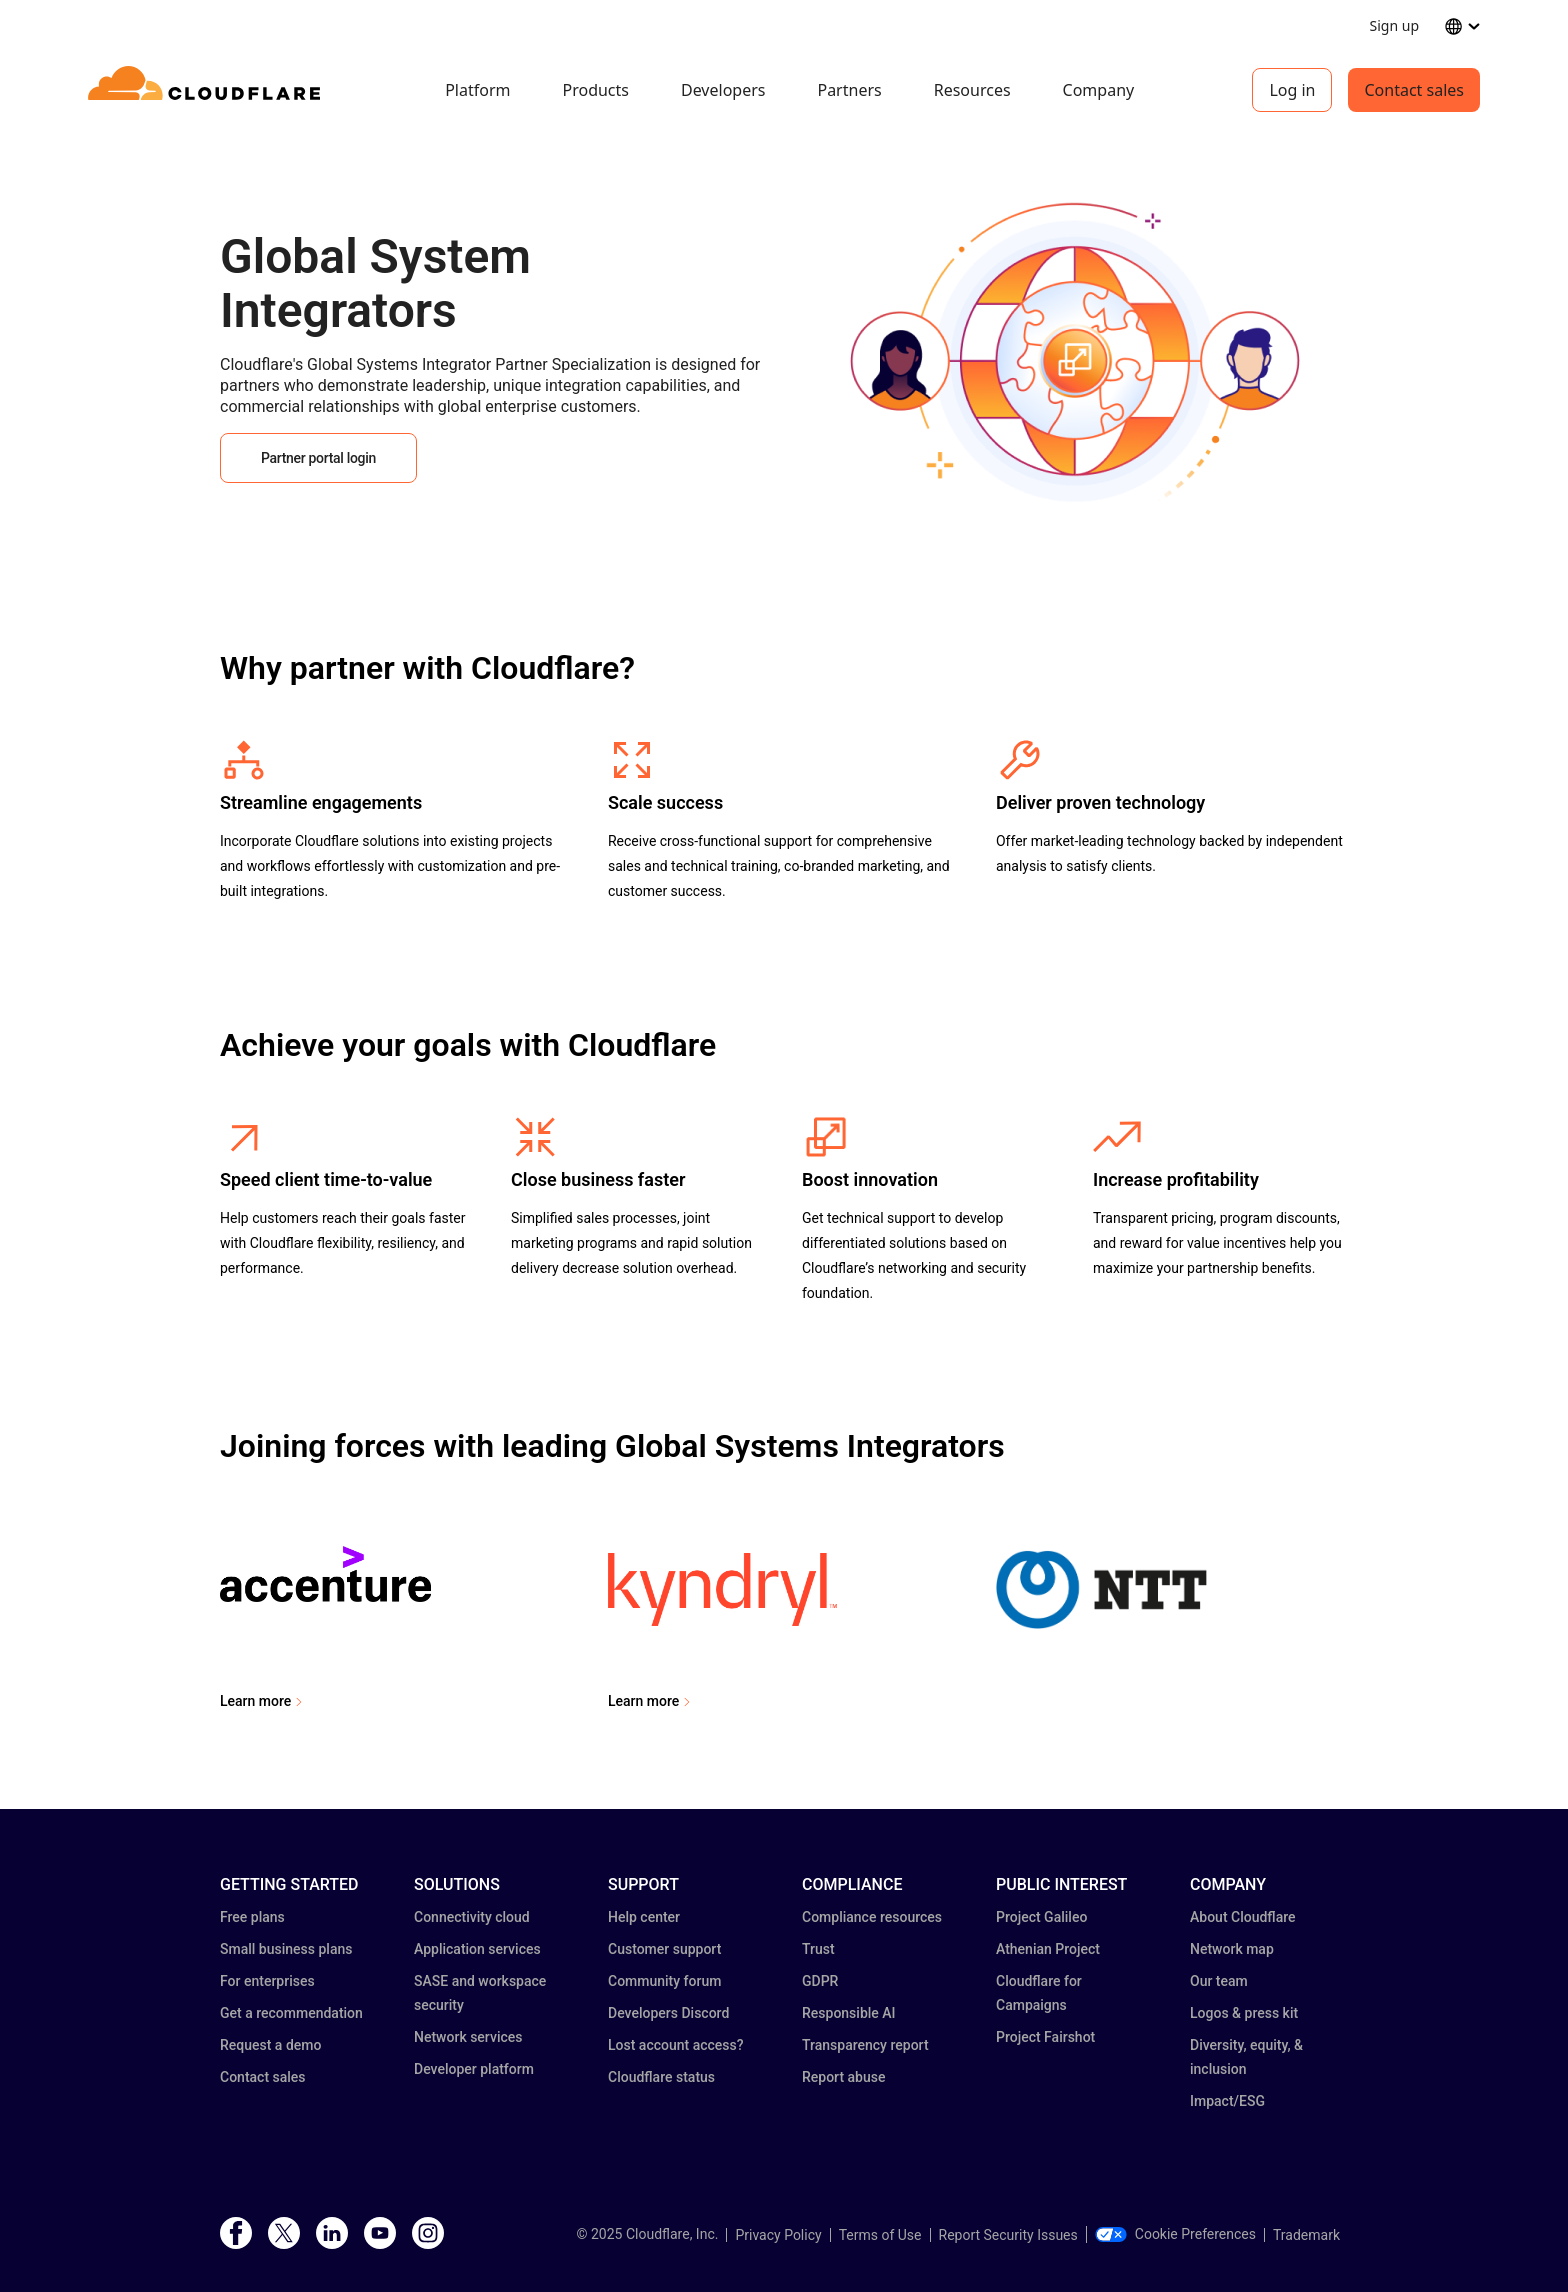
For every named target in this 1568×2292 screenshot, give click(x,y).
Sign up (1394, 25)
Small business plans (286, 1949)
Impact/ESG (1227, 2101)
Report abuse (843, 2077)
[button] (1075, 507)
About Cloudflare (1243, 1917)
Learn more (255, 1701)
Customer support (664, 1949)
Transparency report (865, 2045)
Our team (1219, 1981)
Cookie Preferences (1175, 2234)
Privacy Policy (778, 2235)
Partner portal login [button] (318, 458)
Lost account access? (676, 2045)
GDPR (820, 1981)
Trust (818, 1949)
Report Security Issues (1008, 2235)
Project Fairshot (1045, 2037)
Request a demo (270, 2045)
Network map (1232, 1949)
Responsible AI (849, 2013)
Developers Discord (668, 2013)
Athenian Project (1048, 1949)
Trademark (1306, 2235)
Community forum (664, 1981)
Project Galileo (1041, 1917)
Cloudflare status (661, 2077)
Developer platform (474, 2069)
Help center (644, 1917)
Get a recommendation (291, 2013)
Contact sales (1414, 90)
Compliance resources (872, 1917)
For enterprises (267, 1981)
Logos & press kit (1244, 2013)
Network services (468, 2037)
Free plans (252, 1917)
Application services (477, 1949)
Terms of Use (880, 2235)
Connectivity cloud (472, 1917)
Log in (1292, 90)
